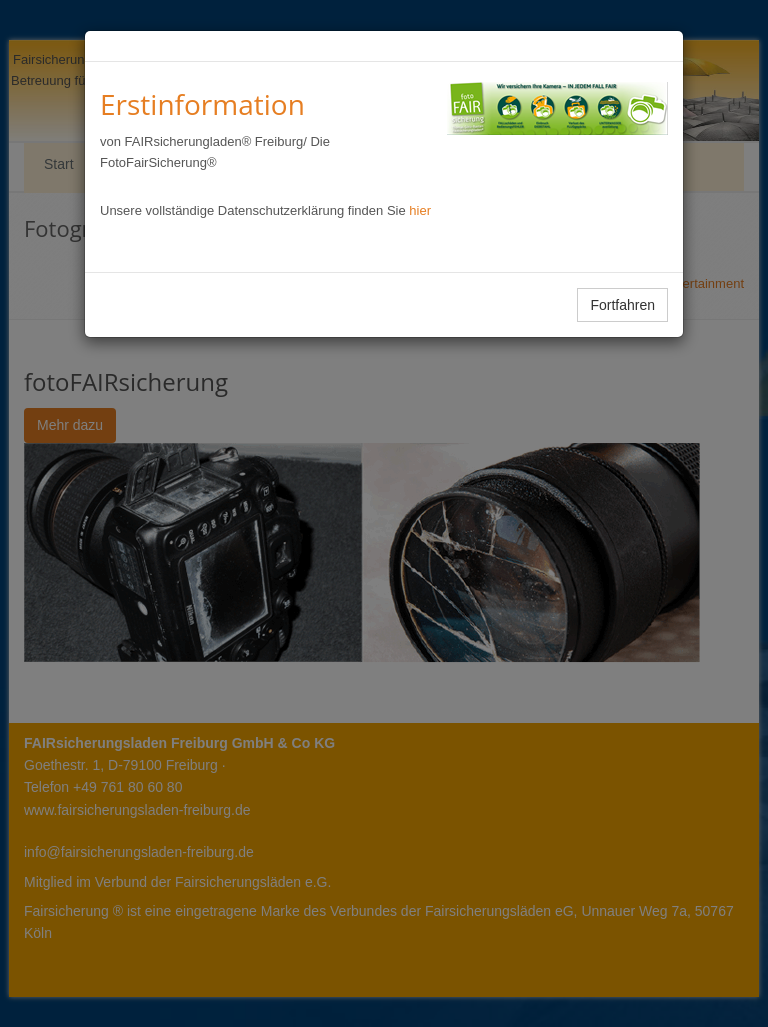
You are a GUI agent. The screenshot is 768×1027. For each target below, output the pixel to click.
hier (420, 210)
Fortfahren (622, 305)
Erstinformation (202, 104)
